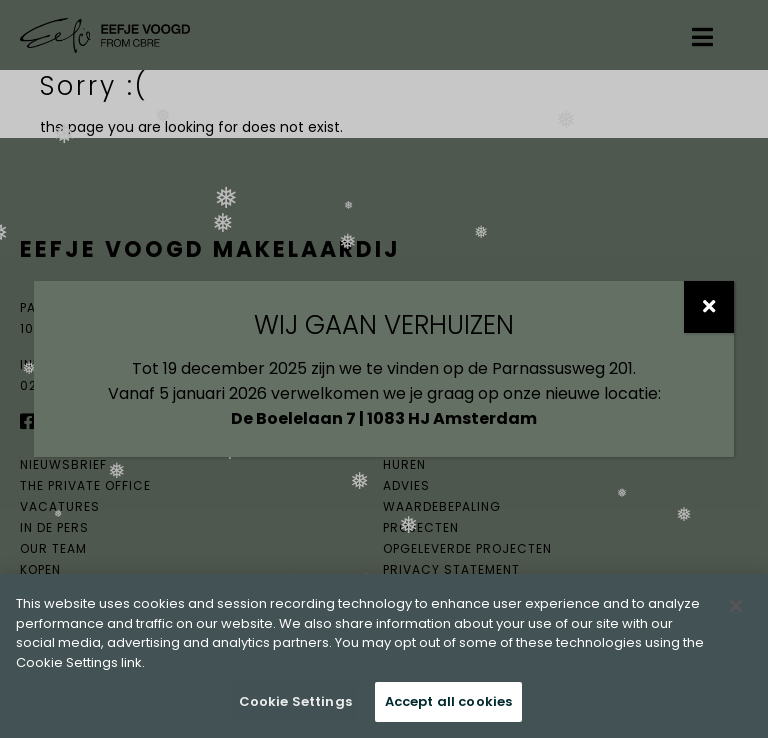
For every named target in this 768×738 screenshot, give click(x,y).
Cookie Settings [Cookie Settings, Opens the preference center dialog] (295, 701)
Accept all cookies (448, 701)
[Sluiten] (709, 307)
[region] (384, 656)
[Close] (736, 606)
